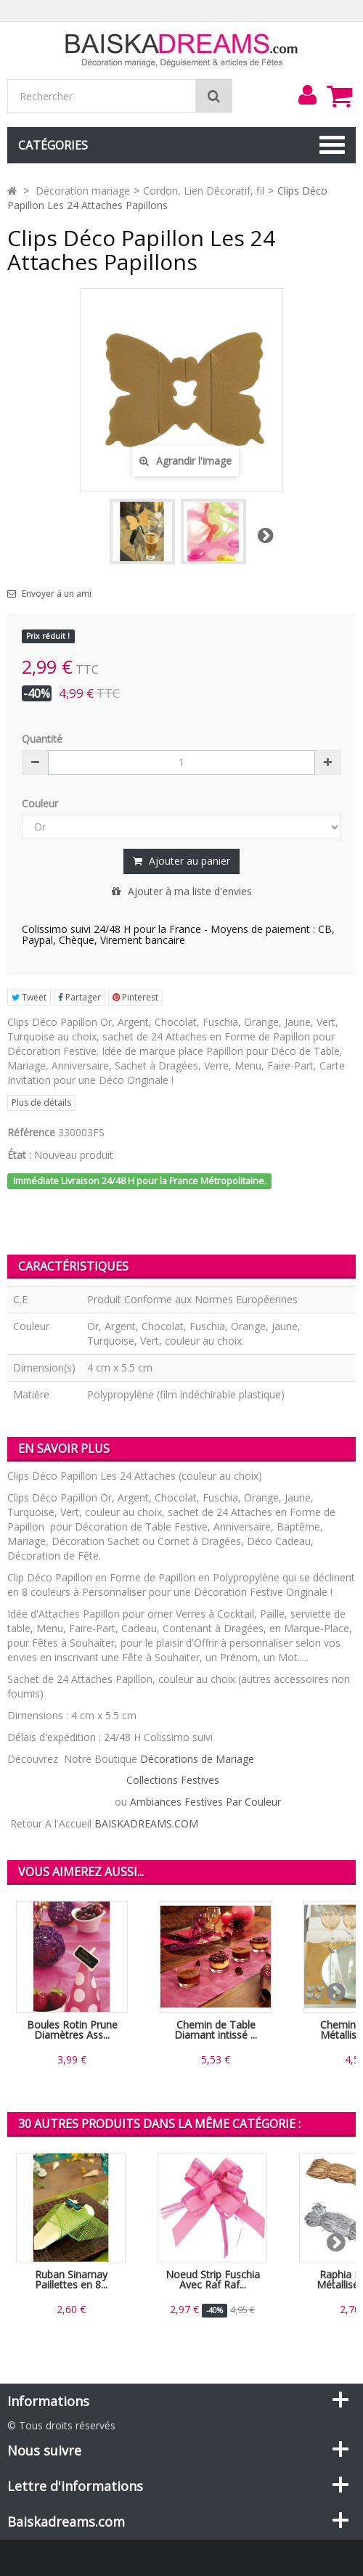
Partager (79, 997)
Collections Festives (172, 1780)
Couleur (41, 803)
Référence (31, 1132)
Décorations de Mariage (197, 1759)
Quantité (42, 739)
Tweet (29, 997)
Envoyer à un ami (56, 594)
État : (19, 1155)
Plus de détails (41, 1102)
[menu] (307, 95)
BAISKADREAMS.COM (146, 1823)
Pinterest (135, 997)
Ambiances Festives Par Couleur (205, 1802)
